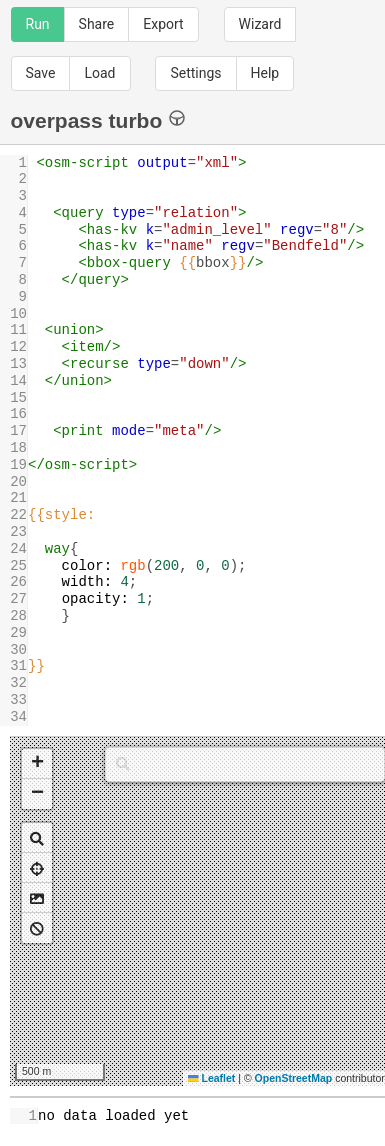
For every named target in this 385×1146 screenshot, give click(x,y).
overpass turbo (98, 119)
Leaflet (211, 1078)
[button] (37, 764)
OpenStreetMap (294, 1078)
